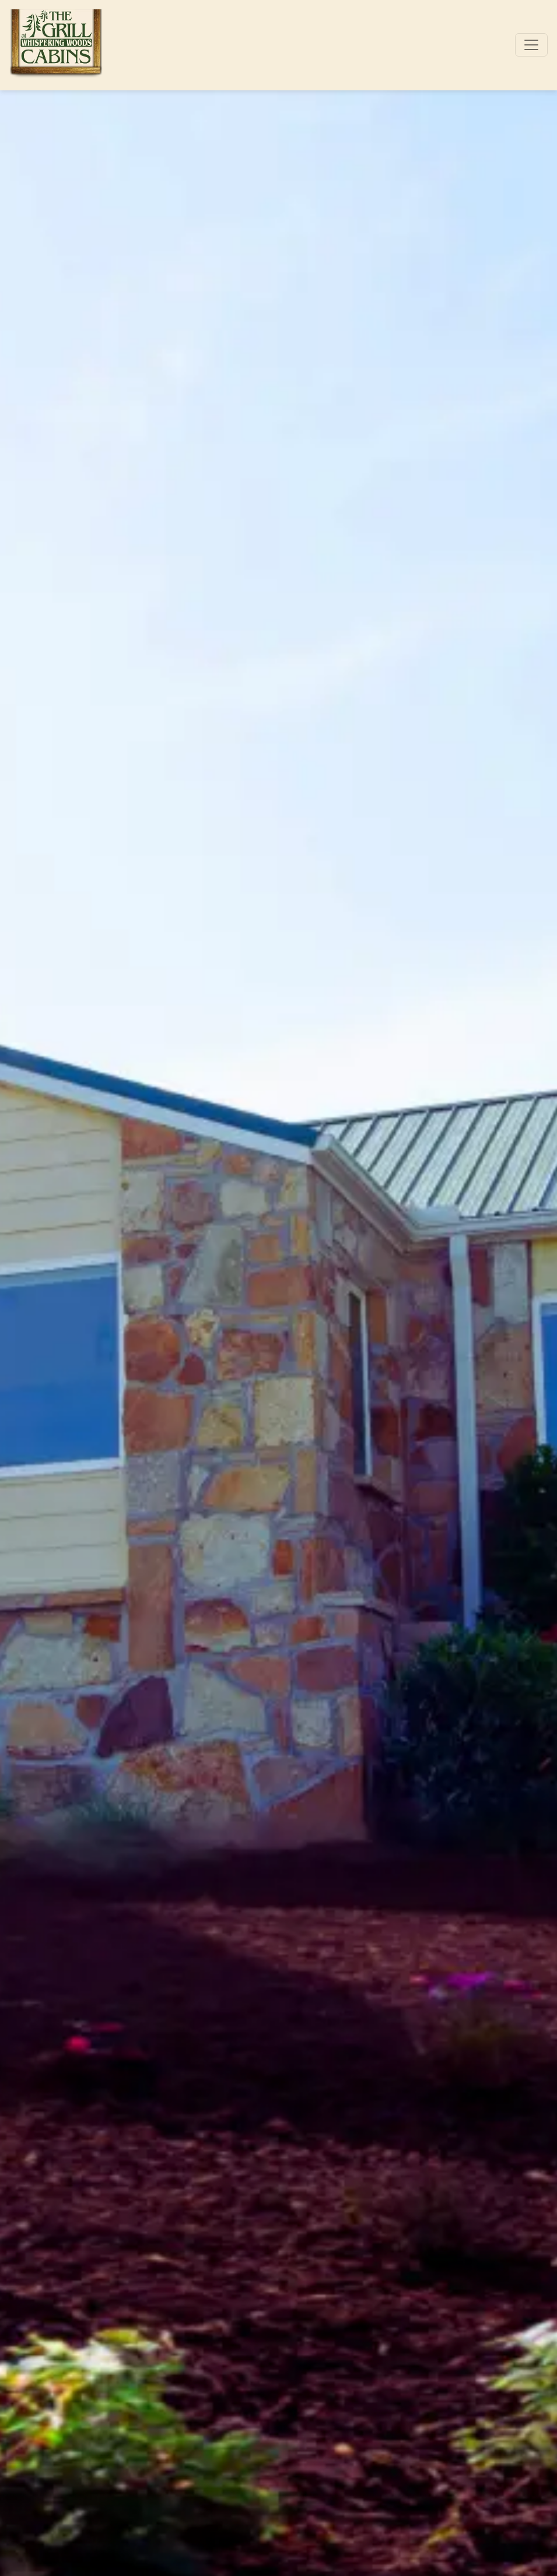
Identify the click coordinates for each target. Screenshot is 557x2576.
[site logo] (56, 45)
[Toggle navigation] (531, 45)
